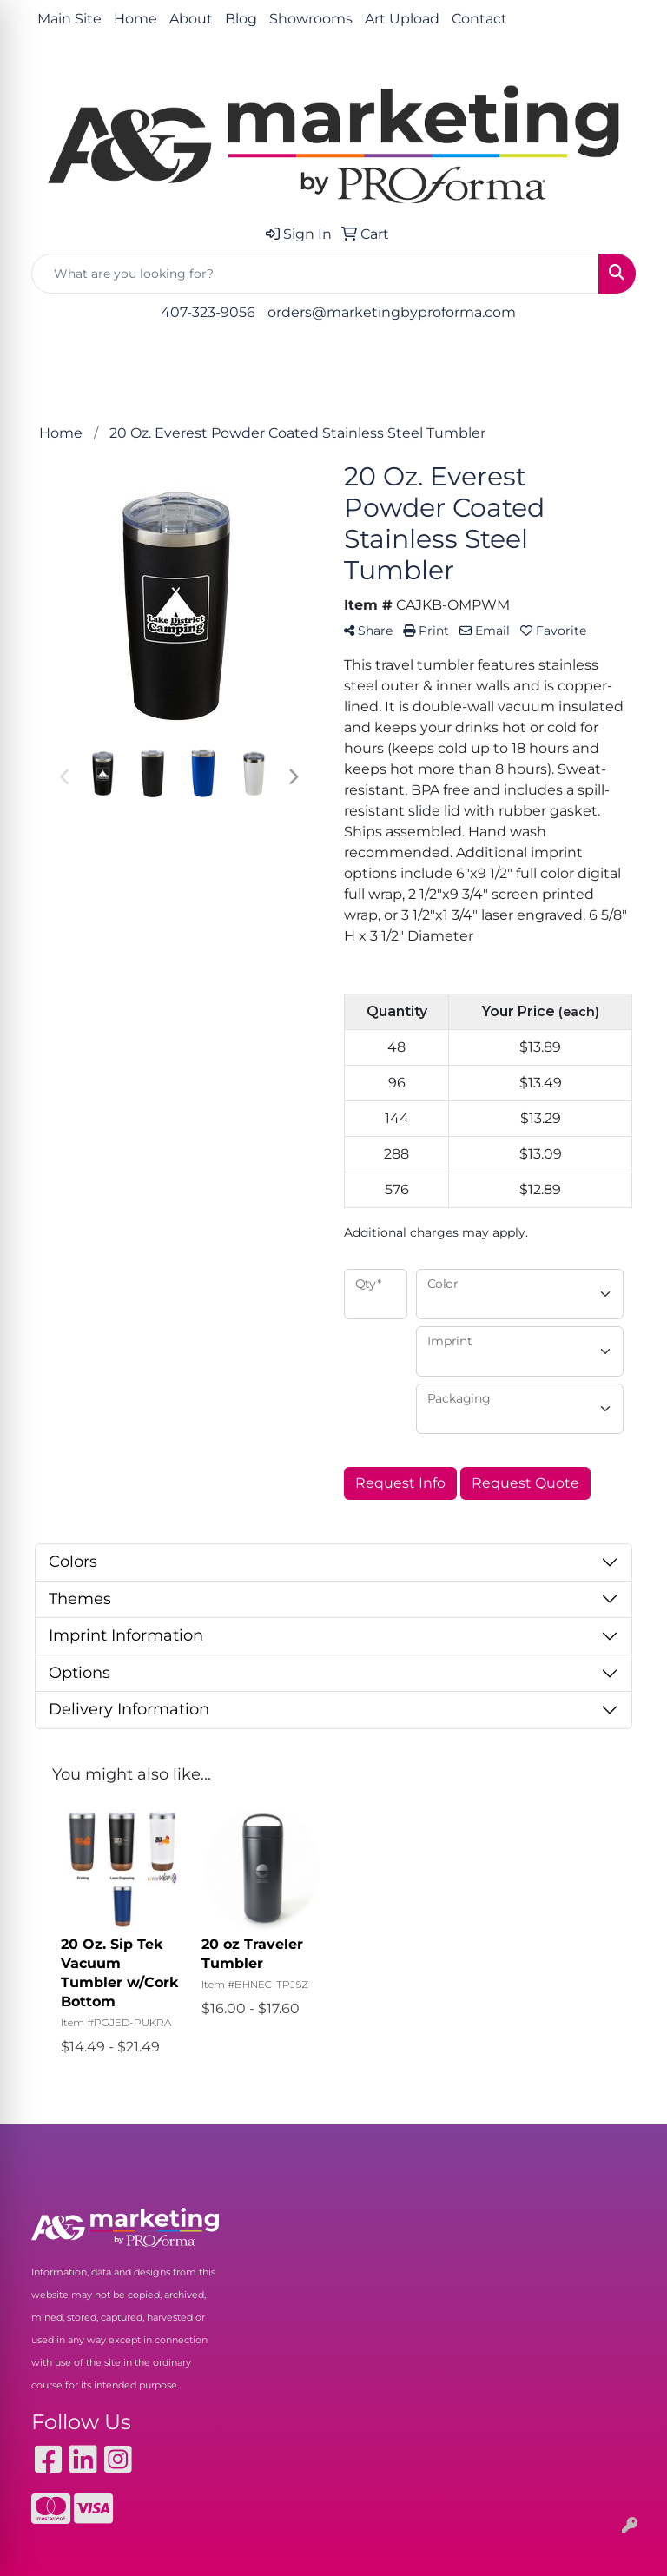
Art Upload (402, 18)
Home (135, 18)
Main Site (69, 18)
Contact (479, 18)
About (191, 18)
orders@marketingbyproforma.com (391, 312)
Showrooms (311, 18)
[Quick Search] (315, 274)
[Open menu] (632, 363)
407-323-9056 (208, 312)
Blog (241, 18)
